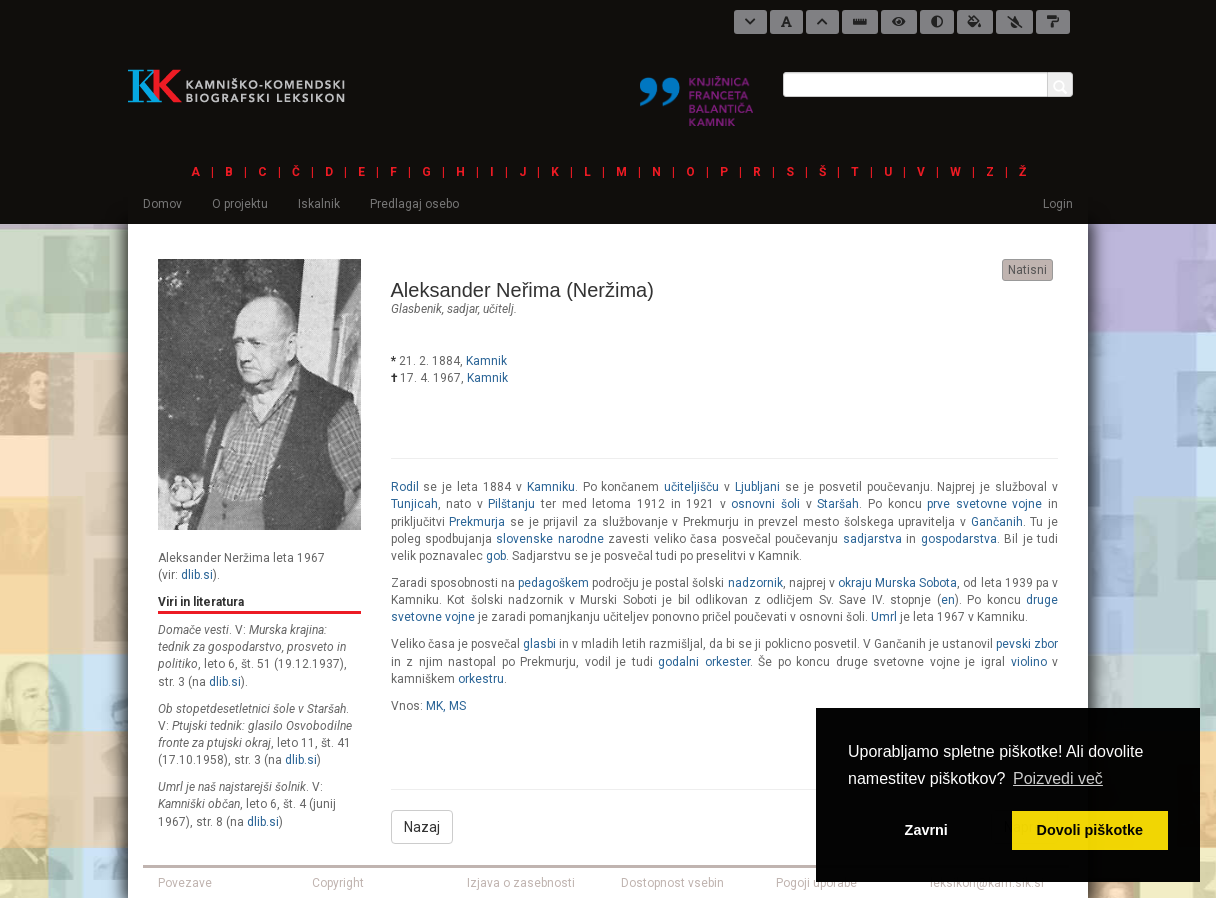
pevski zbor (1027, 644)
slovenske (524, 539)
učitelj (498, 309)
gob (496, 556)
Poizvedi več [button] (1058, 778)
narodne (581, 539)
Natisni (1027, 270)
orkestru (481, 679)
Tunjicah (414, 504)
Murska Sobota (916, 583)
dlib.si (197, 575)
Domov (162, 204)
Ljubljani (757, 487)
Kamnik (486, 361)
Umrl (884, 617)
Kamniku (551, 487)
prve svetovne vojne (984, 504)
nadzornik (755, 583)
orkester (727, 662)
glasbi (539, 644)
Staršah (838, 504)
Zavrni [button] (926, 830)
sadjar (462, 309)
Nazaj (422, 827)
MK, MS (446, 706)
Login (1058, 204)
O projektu (240, 204)
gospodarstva (959, 539)
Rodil (405, 487)
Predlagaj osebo (414, 204)
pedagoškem (553, 583)
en (948, 600)
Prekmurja (477, 522)
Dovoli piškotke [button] (1090, 830)
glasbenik (416, 309)
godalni (678, 662)
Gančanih (997, 522)
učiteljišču (691, 487)
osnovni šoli (765, 504)
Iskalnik (319, 204)
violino (1029, 662)
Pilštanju (511, 504)
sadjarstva (872, 539)
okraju (855, 583)
